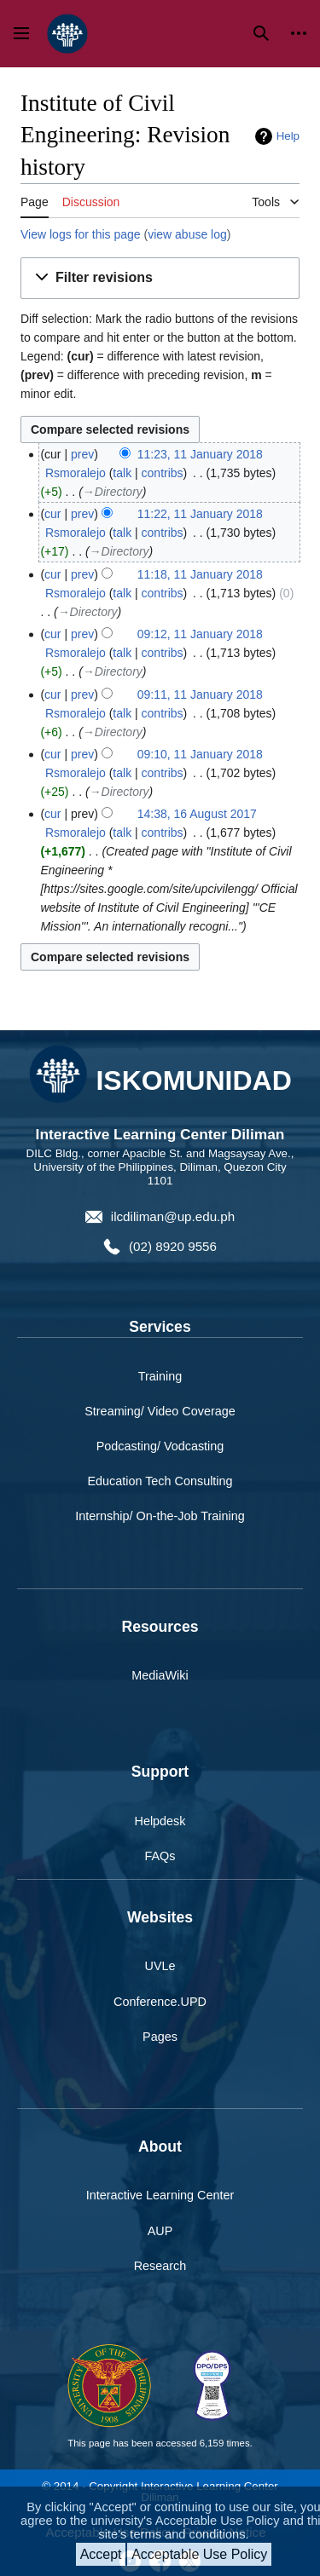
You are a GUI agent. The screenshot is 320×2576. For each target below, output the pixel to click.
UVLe (160, 1966)
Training (160, 1376)
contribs (162, 473)
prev (82, 454)
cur (52, 514)
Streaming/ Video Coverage (160, 1411)
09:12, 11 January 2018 (200, 634)
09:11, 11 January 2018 (200, 694)
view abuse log (187, 234)
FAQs (160, 1856)
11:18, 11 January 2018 (200, 574)
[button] (160, 278)
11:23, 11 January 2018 (200, 454)
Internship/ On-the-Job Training (159, 1516)
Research (160, 2266)
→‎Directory (113, 491)
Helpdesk (160, 1821)
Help (288, 136)
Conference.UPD (160, 2001)
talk (122, 473)
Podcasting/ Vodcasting (160, 1446)
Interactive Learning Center (160, 2195)
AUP (160, 2231)
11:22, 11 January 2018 (200, 514)
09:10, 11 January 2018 (200, 754)
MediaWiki (159, 1675)
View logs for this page (80, 234)
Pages (160, 2036)
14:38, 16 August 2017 (197, 814)
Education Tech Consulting (159, 1481)
